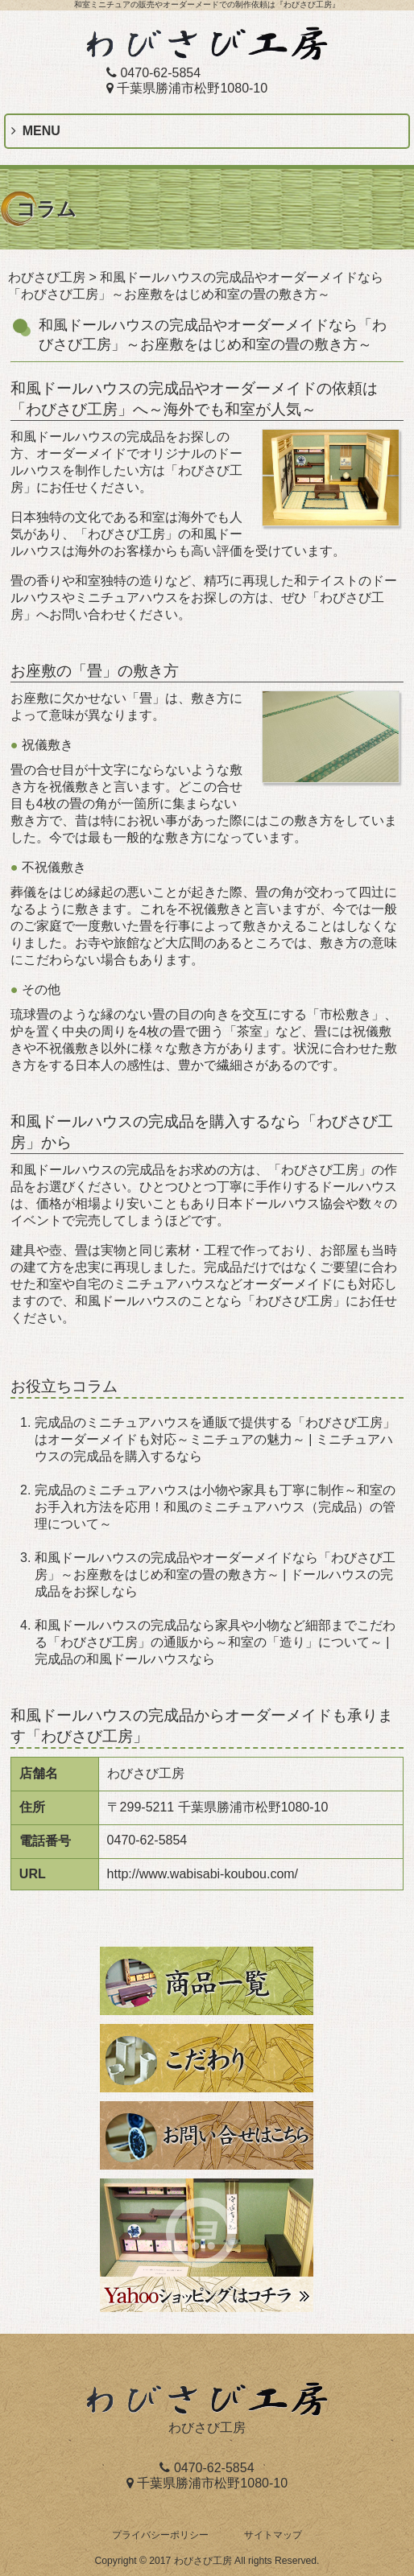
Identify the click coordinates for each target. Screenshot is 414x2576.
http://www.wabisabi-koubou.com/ (202, 1874)
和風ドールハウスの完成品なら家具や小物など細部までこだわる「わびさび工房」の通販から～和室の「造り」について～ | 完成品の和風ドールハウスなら (215, 1642)
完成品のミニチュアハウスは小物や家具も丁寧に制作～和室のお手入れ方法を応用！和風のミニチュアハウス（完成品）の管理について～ (215, 1507)
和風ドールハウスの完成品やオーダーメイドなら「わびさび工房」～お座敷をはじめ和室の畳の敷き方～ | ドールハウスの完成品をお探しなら (215, 1574)
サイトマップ (273, 2535)
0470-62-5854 (153, 73)
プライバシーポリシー (160, 2535)
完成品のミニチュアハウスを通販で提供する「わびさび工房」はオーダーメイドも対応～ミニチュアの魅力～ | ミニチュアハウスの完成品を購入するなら (215, 1439)
